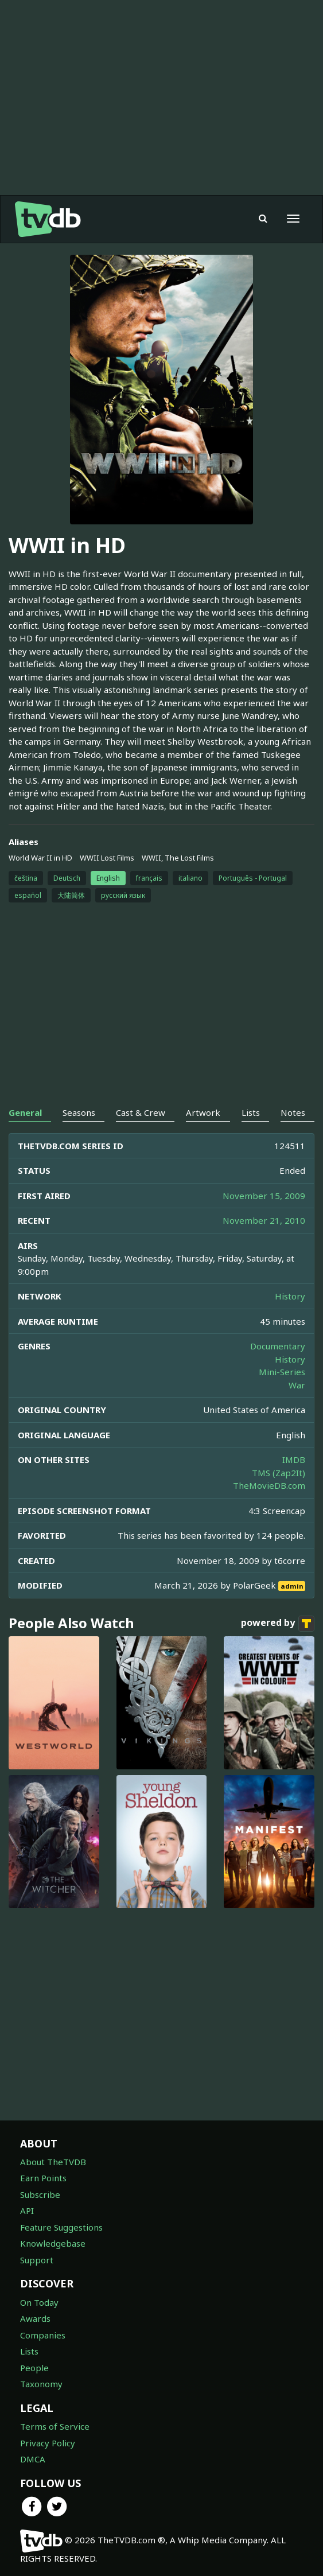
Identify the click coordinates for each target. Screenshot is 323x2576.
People (34, 2367)
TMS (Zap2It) (278, 1472)
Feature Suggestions (61, 2227)
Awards (35, 2318)
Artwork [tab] (203, 1112)
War (297, 1385)
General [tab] (25, 1112)
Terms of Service (54, 2426)
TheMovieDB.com (269, 1485)
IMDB (293, 1459)
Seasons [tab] (79, 1112)
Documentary (277, 1346)
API (27, 2210)
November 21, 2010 (264, 1220)
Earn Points (43, 2178)
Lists (29, 2351)
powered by (277, 1624)
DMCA (32, 2459)
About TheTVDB (53, 2162)
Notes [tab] (293, 1112)
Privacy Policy (47, 2443)
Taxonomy (41, 2384)
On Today (39, 2302)
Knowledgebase (52, 2243)
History (290, 1296)
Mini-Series (282, 1372)
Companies (42, 2335)
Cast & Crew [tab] (140, 1112)
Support (36, 2260)
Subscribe (40, 2194)
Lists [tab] (251, 1112)
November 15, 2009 (264, 1195)
